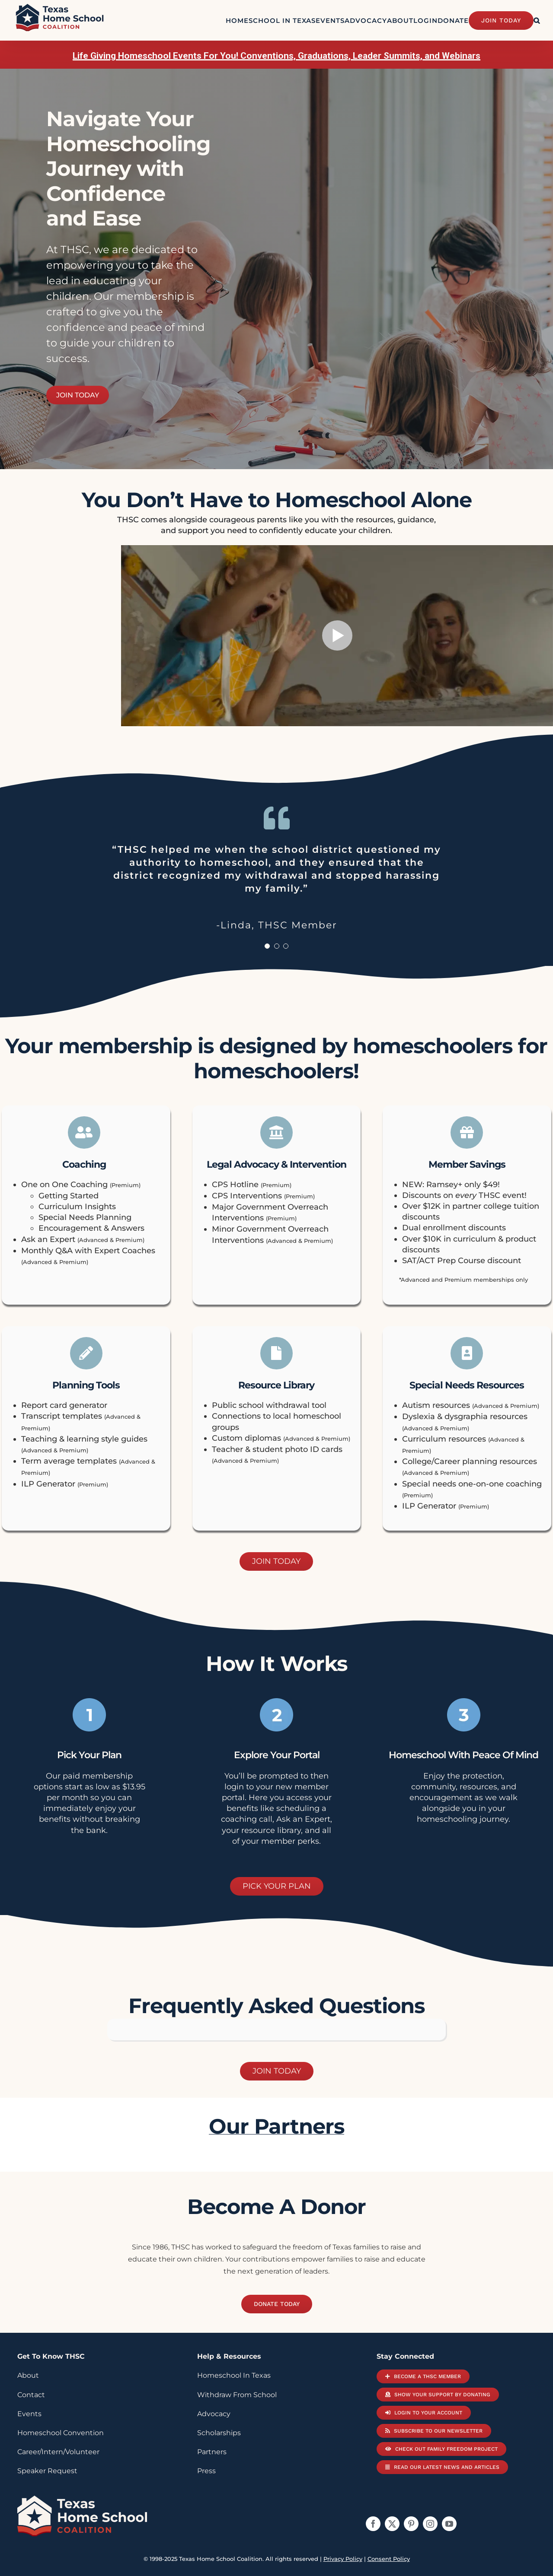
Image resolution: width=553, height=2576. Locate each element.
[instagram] (430, 2523)
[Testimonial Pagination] (267, 946)
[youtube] (449, 2523)
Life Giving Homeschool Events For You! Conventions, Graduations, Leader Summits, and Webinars (276, 56)
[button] (537, 20)
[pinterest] (411, 2523)
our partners (276, 2126)
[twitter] (392, 2523)
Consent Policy (389, 2558)
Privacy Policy (342, 2558)
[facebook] (373, 2523)
